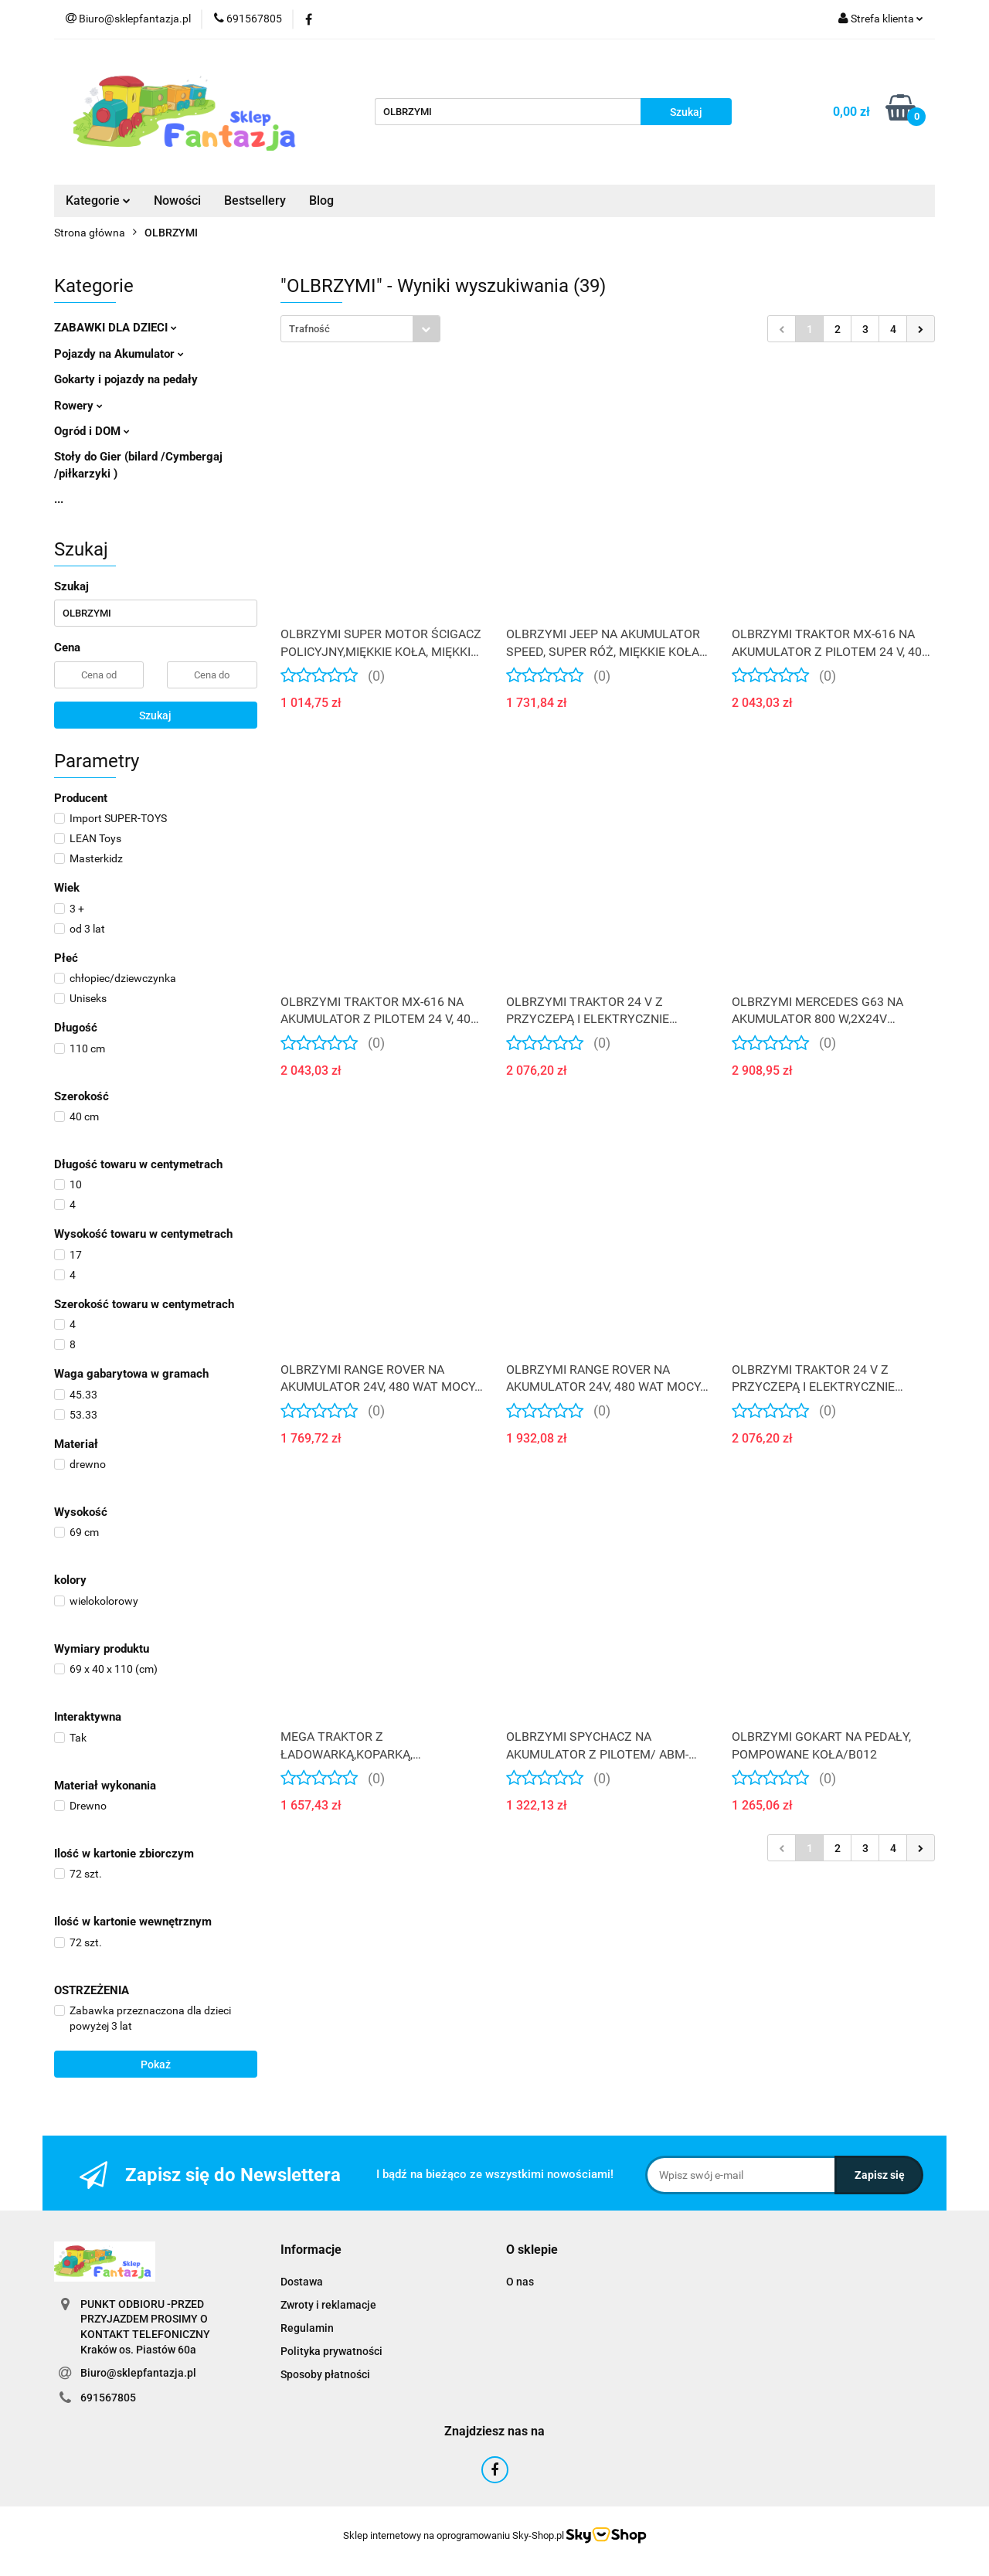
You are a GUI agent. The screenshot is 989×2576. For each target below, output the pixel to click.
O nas (520, 2281)
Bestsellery (255, 200)
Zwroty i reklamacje (328, 2305)
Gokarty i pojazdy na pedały (126, 379)
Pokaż (156, 2064)
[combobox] (360, 328)
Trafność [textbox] (309, 329)
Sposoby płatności (325, 2374)
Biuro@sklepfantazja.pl (138, 2373)
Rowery (78, 406)
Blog (321, 200)
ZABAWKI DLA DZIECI (115, 328)
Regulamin (307, 2328)
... (58, 499)
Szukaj (155, 715)
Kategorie (98, 200)
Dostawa (301, 2281)
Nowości (177, 200)
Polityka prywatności (331, 2351)
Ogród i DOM (92, 431)
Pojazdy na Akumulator (119, 354)
